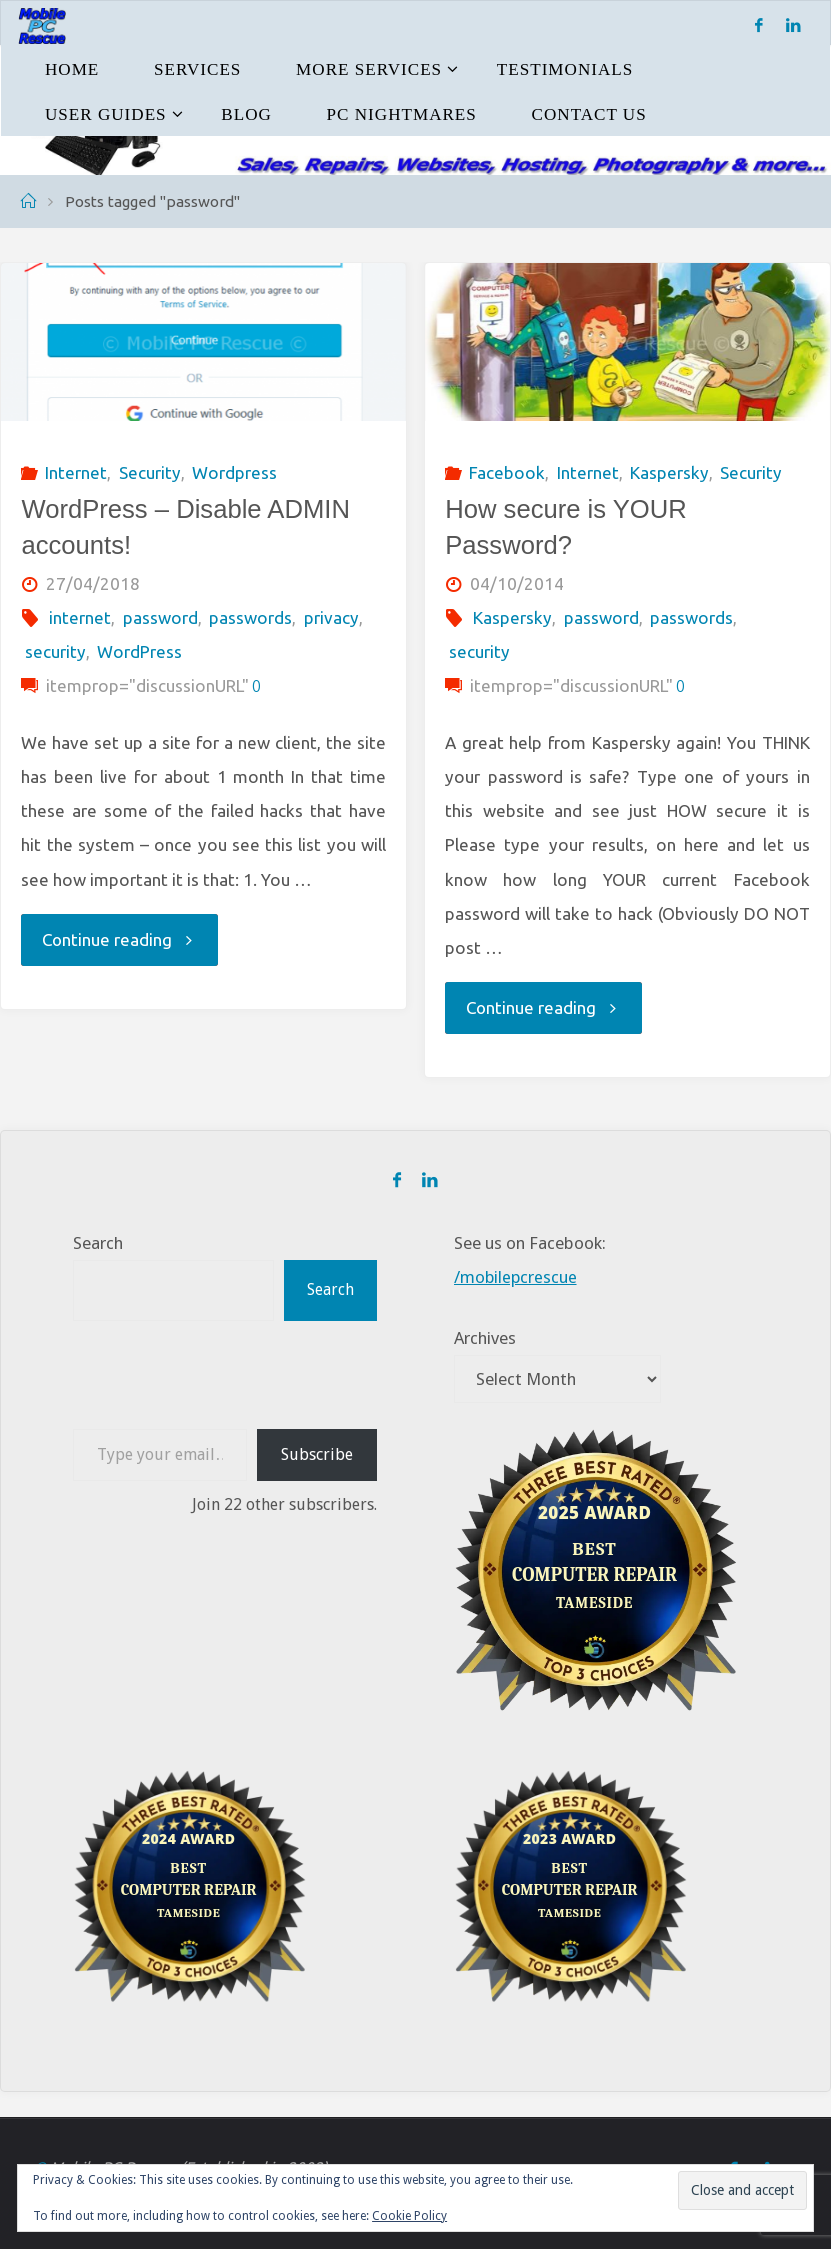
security (55, 651)
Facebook (507, 472)
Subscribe (317, 1453)
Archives (485, 1337)
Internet (76, 472)
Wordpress (234, 472)
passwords (250, 617)
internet (80, 617)
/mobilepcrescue (516, 1277)
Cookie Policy (409, 2216)
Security (150, 472)
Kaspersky (669, 472)
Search (98, 1243)
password (160, 617)
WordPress (139, 651)
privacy (331, 617)
